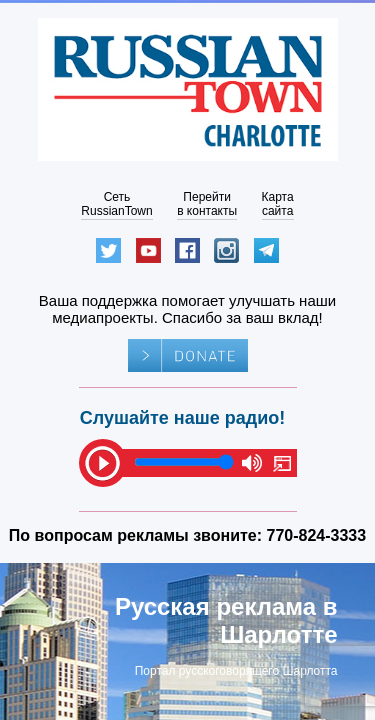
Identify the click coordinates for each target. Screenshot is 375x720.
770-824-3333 (317, 535)
